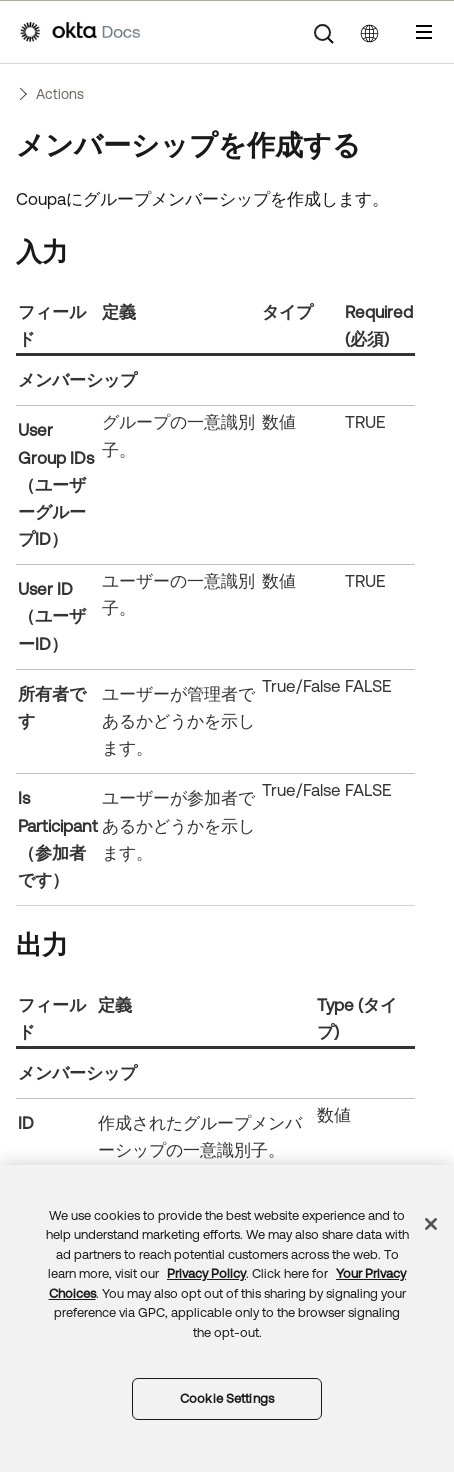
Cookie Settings (227, 1398)
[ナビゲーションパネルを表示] (424, 32)
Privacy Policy (206, 1273)
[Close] (431, 1224)
